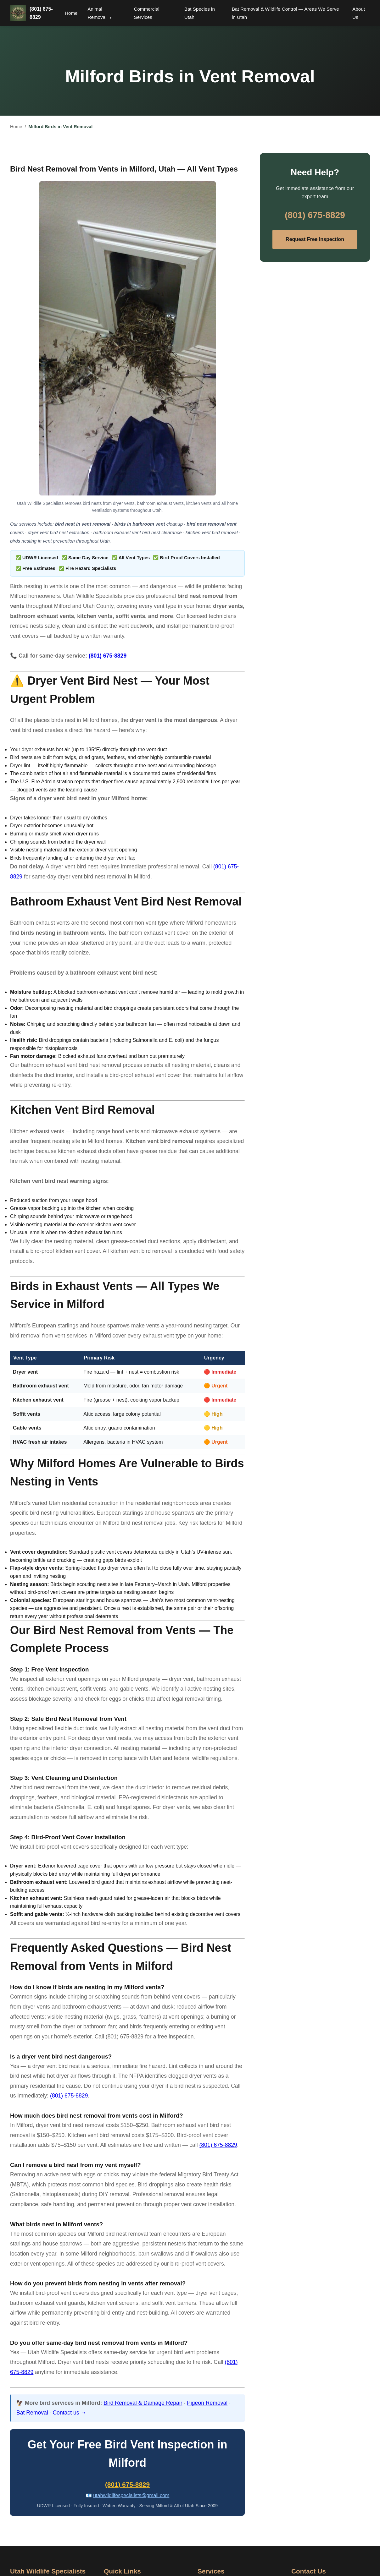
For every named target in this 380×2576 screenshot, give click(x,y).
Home (71, 13)
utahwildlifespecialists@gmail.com (131, 2495)
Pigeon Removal (207, 2403)
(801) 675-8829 (41, 13)
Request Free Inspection (315, 239)
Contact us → (69, 2412)
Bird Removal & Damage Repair (142, 2403)
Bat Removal (32, 2412)
